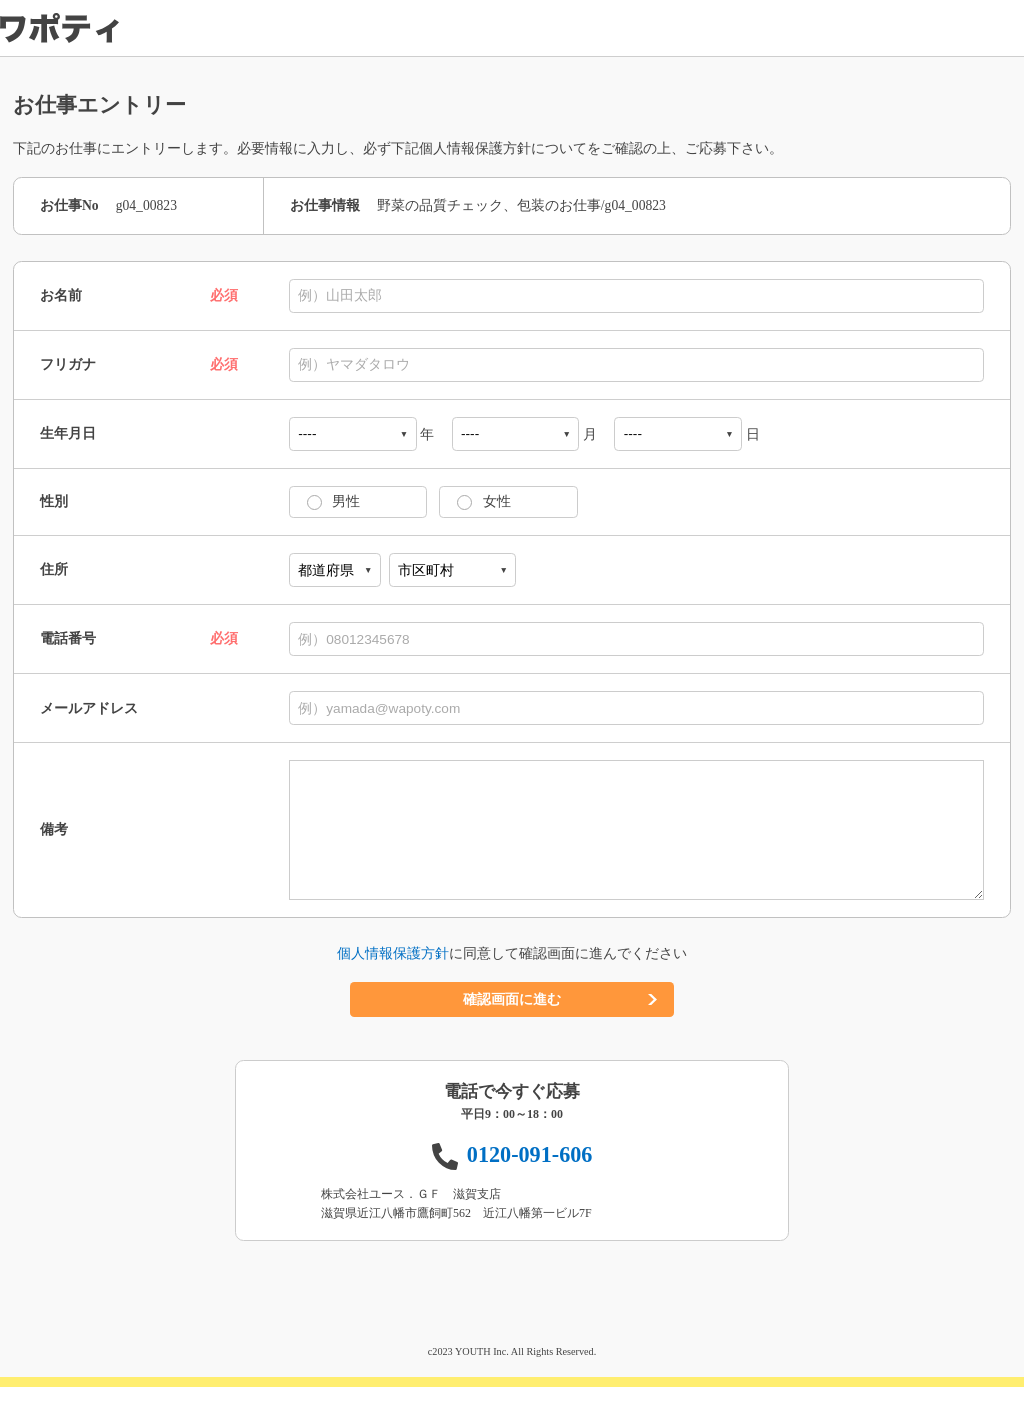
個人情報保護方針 (393, 985)
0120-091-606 (530, 1186)
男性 (340, 501)
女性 (490, 501)
